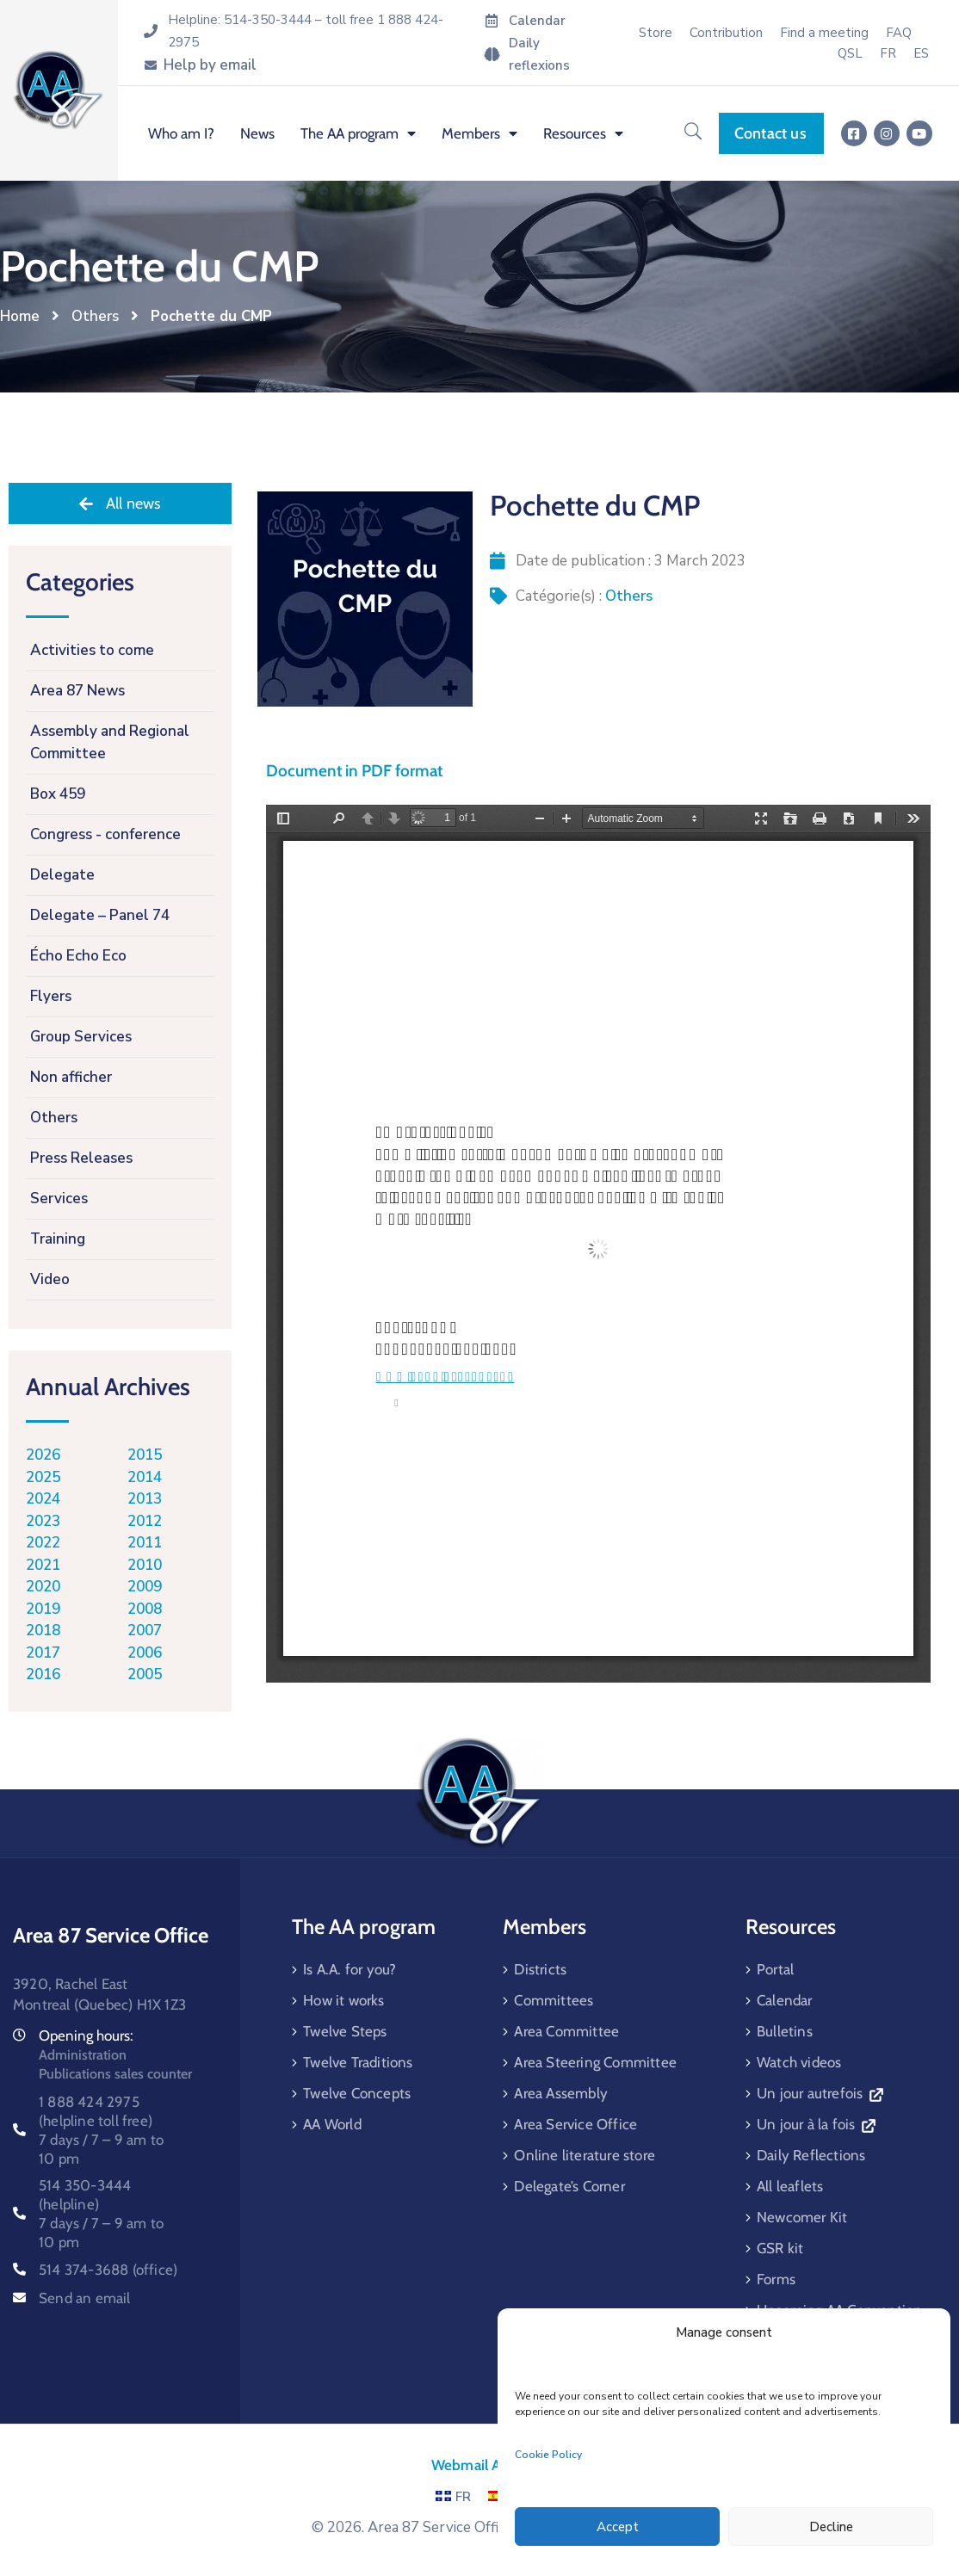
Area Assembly (561, 2093)
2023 (43, 1521)
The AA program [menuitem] (358, 133)
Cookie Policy (548, 2455)
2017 (43, 1653)
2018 (43, 1630)
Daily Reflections (811, 2155)
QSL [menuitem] (850, 53)
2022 (43, 1543)
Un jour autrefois (820, 2093)
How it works (343, 2000)
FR (453, 2496)
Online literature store (584, 2155)
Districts (540, 1969)
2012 (144, 1521)
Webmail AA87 (479, 2465)
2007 (144, 1630)
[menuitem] (888, 53)
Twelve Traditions (357, 2062)
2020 (43, 1587)
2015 (144, 1455)
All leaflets (790, 2186)
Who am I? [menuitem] (181, 133)
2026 (43, 1455)
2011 (144, 1543)
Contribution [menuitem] (726, 32)
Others (95, 316)
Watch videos (799, 2062)
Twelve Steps (345, 2031)
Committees (553, 2000)
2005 (144, 1674)
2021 (43, 1565)
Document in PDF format (354, 771)
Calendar (785, 2000)
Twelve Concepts (357, 2093)
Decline (831, 2527)
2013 (144, 1499)
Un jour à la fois (816, 2124)
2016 (43, 1674)
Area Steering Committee (595, 2062)
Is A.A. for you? (349, 1969)
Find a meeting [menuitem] (824, 32)
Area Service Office (575, 2124)
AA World (332, 2124)
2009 (144, 1587)
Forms (776, 2279)
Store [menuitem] (655, 32)
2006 (144, 1653)
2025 (43, 1477)
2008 (144, 1609)
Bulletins (785, 2031)
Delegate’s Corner (569, 2186)
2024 (43, 1499)
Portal (775, 1969)
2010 (144, 1565)
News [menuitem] (257, 133)
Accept (618, 2527)
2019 (43, 1609)
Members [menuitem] (479, 133)
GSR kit (780, 2248)
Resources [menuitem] (583, 133)
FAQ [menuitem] (899, 32)
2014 (144, 1477)
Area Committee (566, 2031)
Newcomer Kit (802, 2217)
